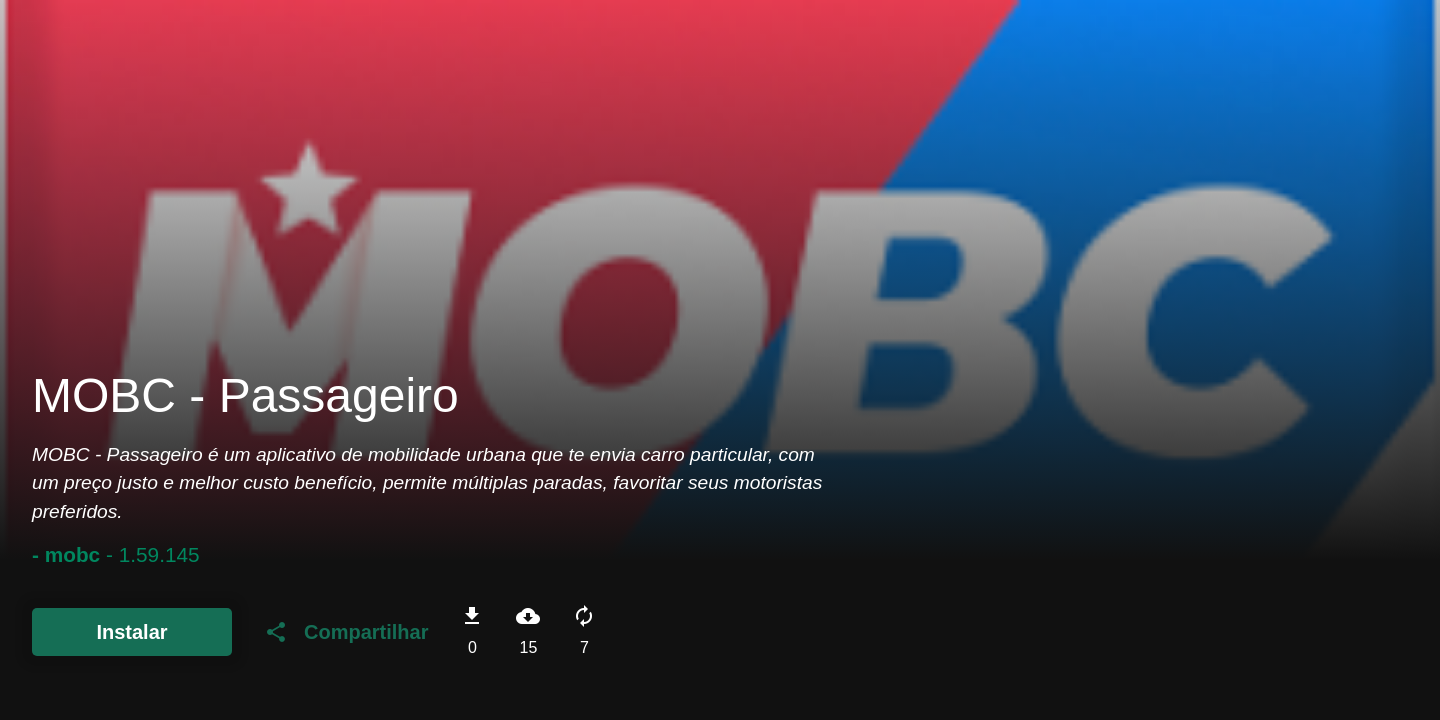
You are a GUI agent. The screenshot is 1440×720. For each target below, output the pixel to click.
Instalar (131, 632)
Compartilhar (346, 632)
